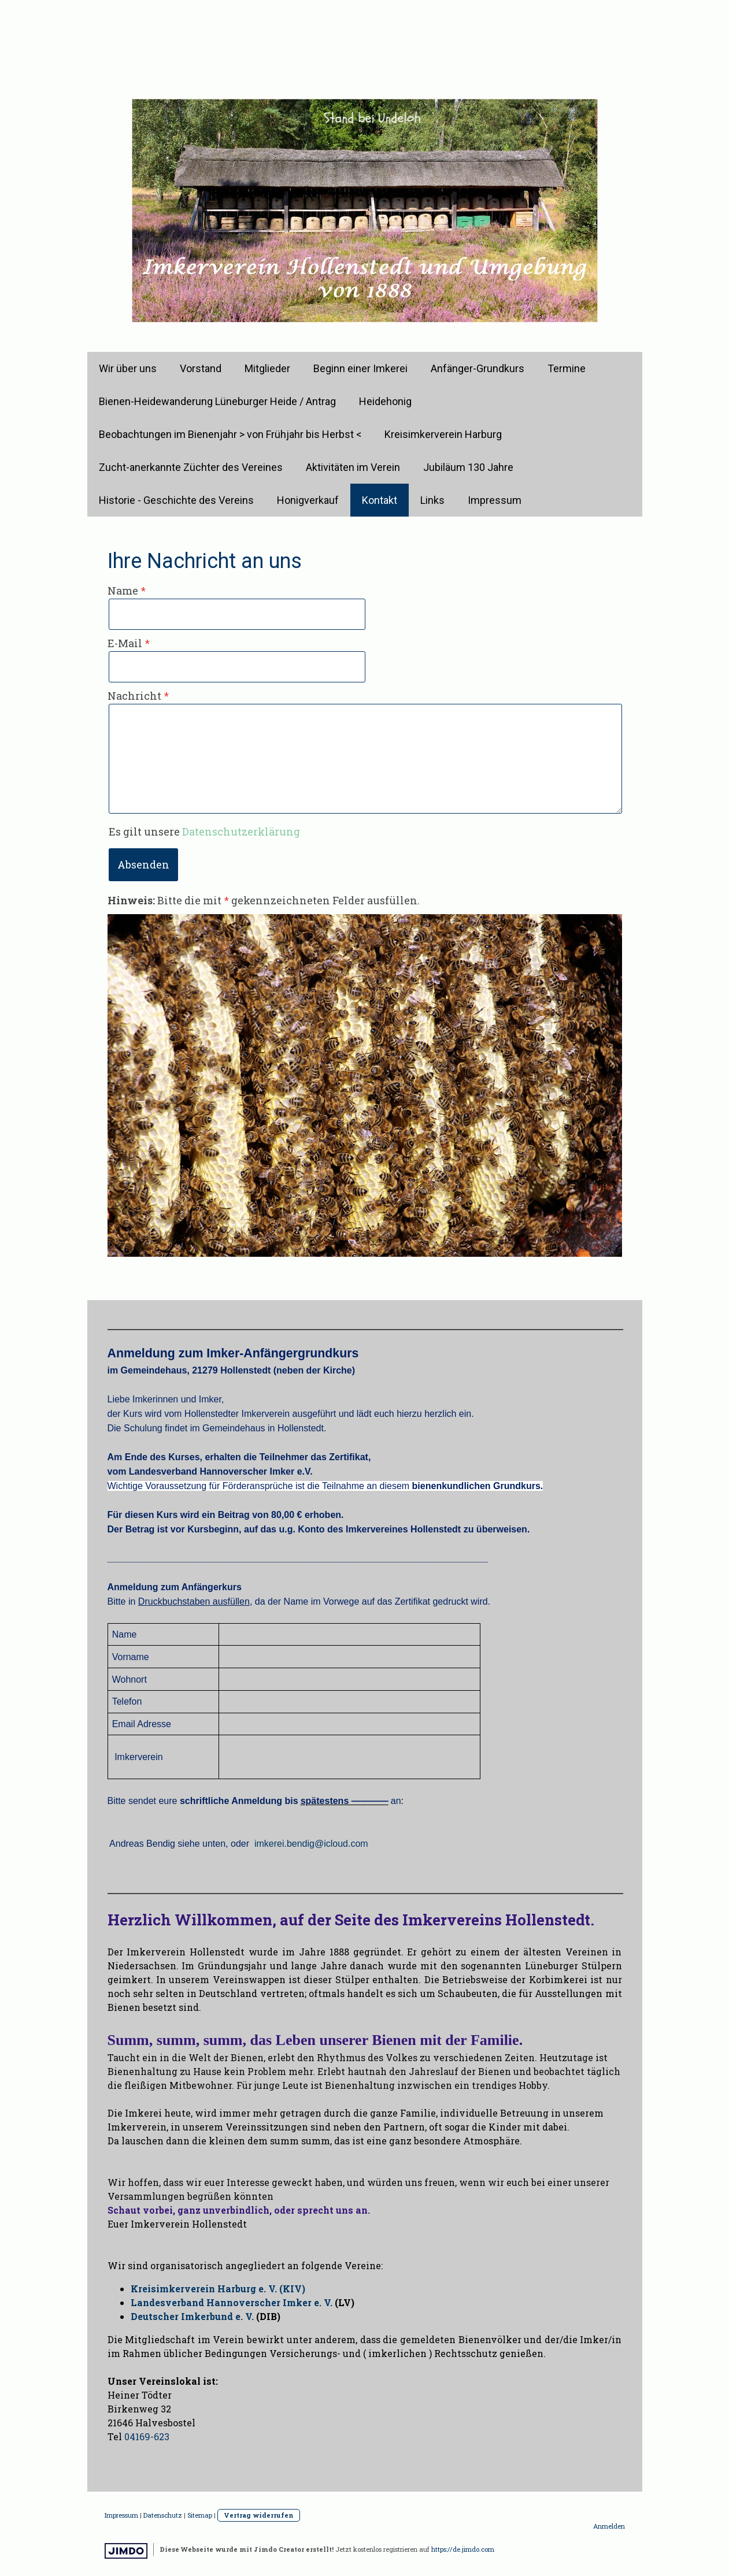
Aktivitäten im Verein (353, 467)
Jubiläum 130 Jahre (468, 467)
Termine (566, 368)
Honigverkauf (308, 500)
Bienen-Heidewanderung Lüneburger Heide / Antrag (217, 401)
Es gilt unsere (204, 831)
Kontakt (379, 500)
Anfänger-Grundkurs (477, 368)
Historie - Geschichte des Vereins (176, 500)
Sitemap (199, 2515)
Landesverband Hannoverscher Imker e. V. (231, 2302)
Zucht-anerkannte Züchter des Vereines (191, 467)
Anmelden (609, 2526)
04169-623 (146, 2436)
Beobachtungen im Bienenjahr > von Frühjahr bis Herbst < (230, 434)
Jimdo (126, 2551)
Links (432, 500)
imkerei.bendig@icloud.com (311, 1844)
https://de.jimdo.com (462, 2549)
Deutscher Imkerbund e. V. (192, 2316)
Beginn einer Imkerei (360, 368)
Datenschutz (162, 2515)
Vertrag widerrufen (259, 2515)
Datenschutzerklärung (241, 831)
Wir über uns (128, 368)
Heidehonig (385, 401)
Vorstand (200, 368)
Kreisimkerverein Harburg (443, 434)
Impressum (494, 500)
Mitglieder (267, 368)
